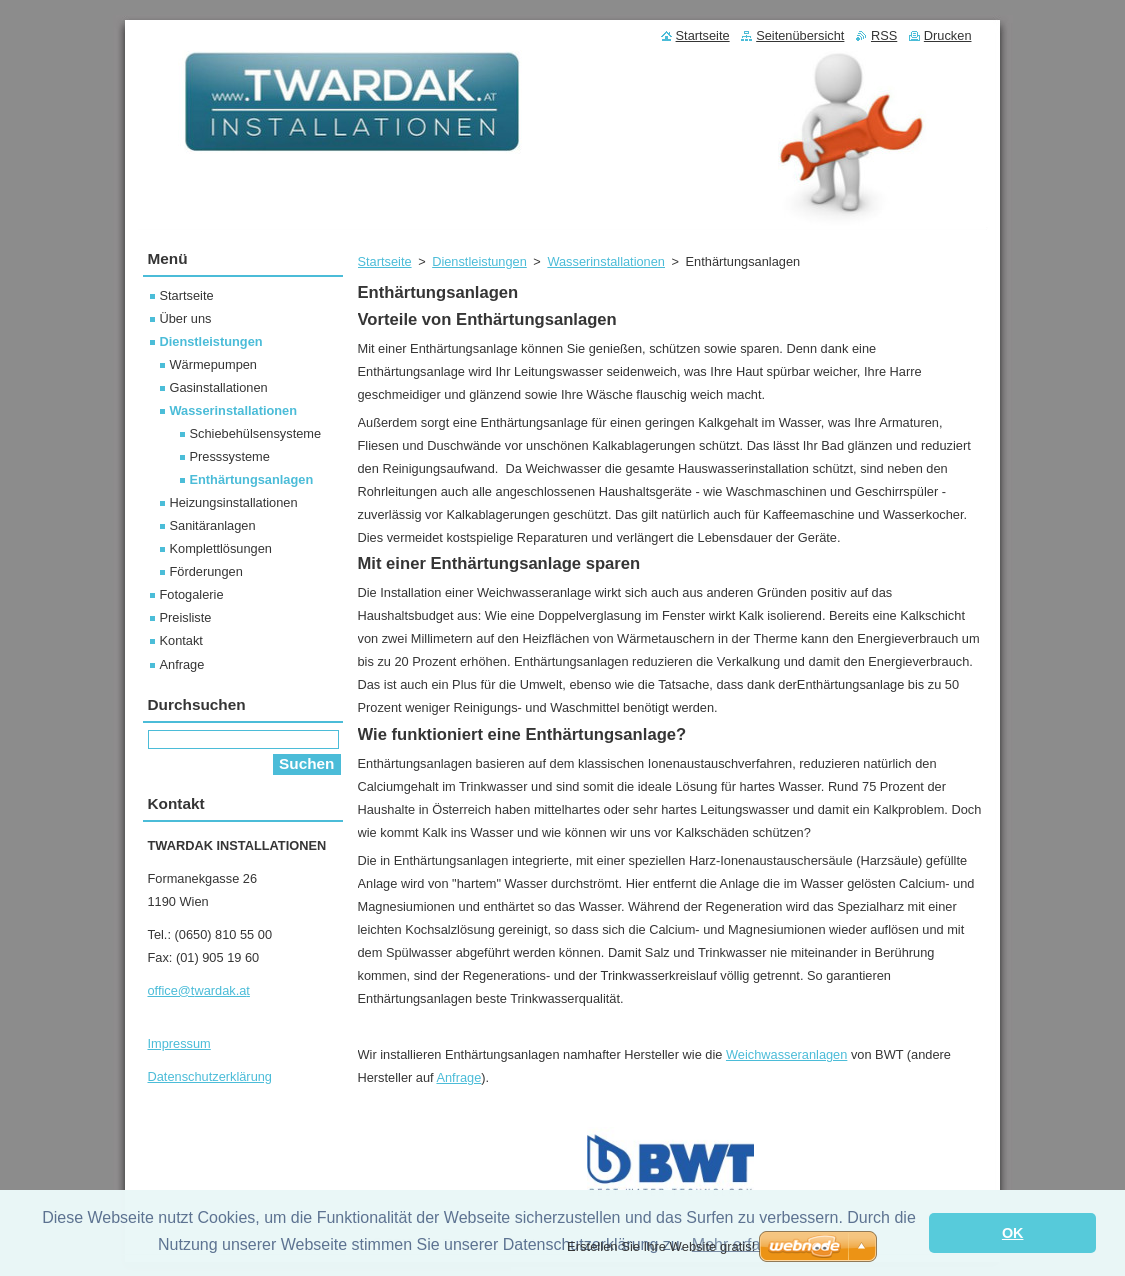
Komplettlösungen (221, 548)
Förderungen (206, 571)
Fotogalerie (192, 594)
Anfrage (458, 1077)
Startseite (385, 261)
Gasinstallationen (219, 387)
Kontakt (181, 640)
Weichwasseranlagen (786, 1054)
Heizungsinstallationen (234, 502)
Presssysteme (230, 456)
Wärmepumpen (213, 364)
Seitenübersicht (800, 35)
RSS (884, 35)
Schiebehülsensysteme (256, 433)
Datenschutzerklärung (210, 1076)
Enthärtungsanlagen (252, 479)
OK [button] (1013, 1233)
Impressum (179, 1043)
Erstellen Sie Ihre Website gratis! (661, 1246)
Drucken (948, 35)
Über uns (186, 318)
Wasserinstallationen (606, 261)
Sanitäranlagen (213, 525)
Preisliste (186, 617)
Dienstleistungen (479, 261)
